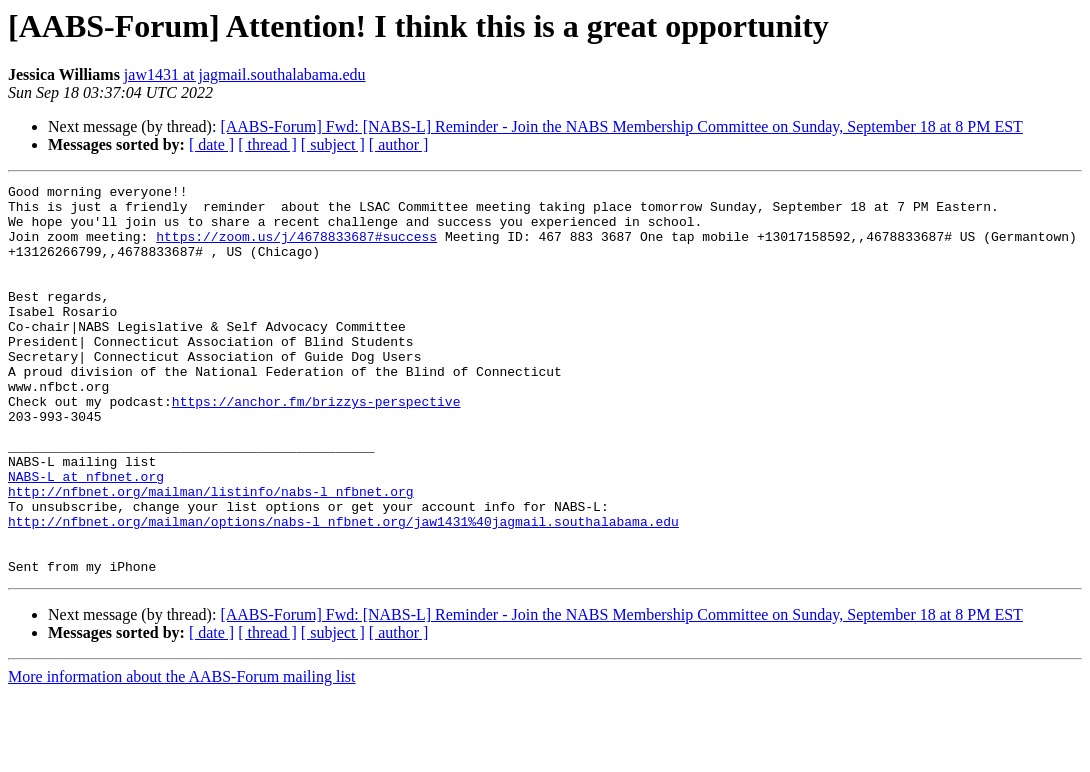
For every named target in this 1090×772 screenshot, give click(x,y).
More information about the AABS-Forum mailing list (182, 754)
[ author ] (399, 144)
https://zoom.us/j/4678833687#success (296, 248)
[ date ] (211, 144)
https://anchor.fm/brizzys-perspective (316, 446)
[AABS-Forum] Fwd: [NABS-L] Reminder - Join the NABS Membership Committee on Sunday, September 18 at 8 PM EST (621, 126)
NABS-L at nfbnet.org (86, 536)
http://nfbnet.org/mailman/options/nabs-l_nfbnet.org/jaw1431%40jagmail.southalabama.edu (343, 590)
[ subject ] (333, 144)
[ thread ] (267, 144)
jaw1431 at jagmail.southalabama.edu (245, 74)
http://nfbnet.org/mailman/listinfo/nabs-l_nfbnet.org (211, 554)
